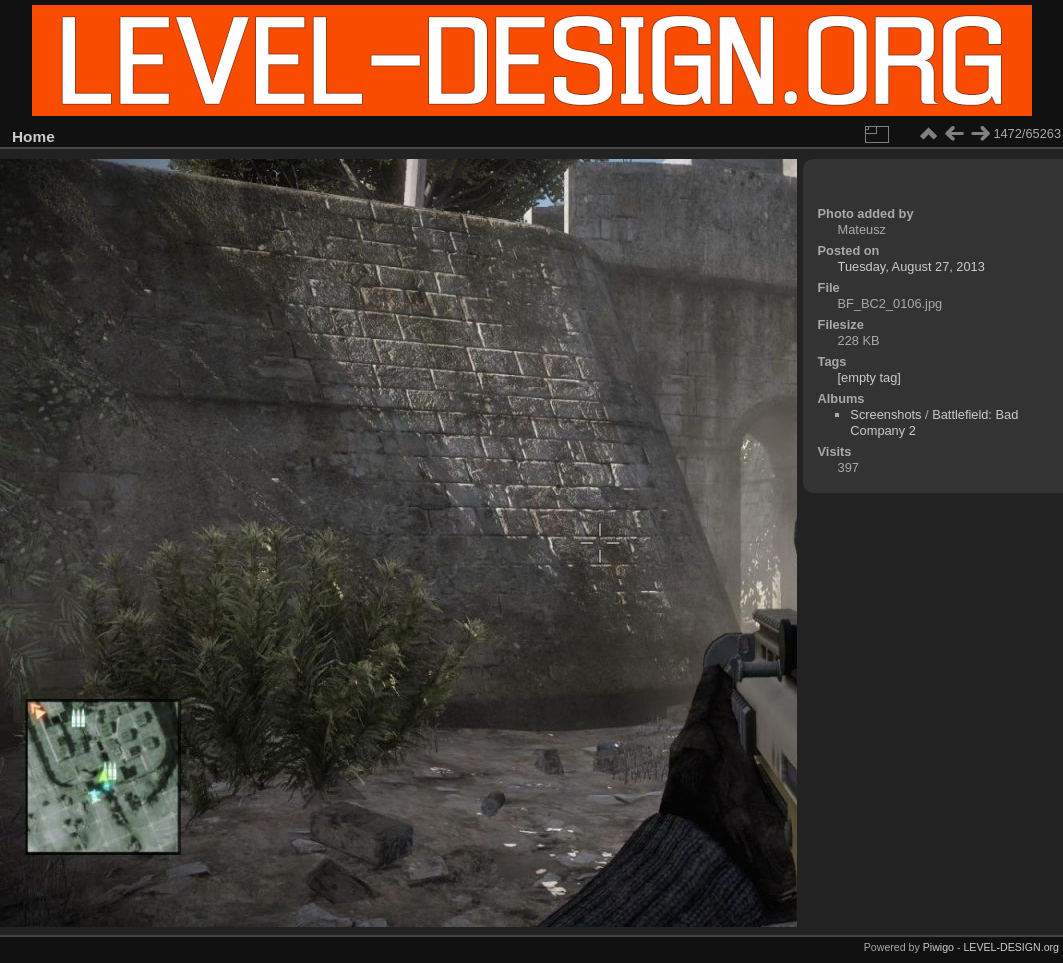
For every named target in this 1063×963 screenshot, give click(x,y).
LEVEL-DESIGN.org (1011, 947)
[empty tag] (869, 377)
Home (33, 136)
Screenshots (885, 414)
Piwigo (938, 947)
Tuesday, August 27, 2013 (911, 266)
